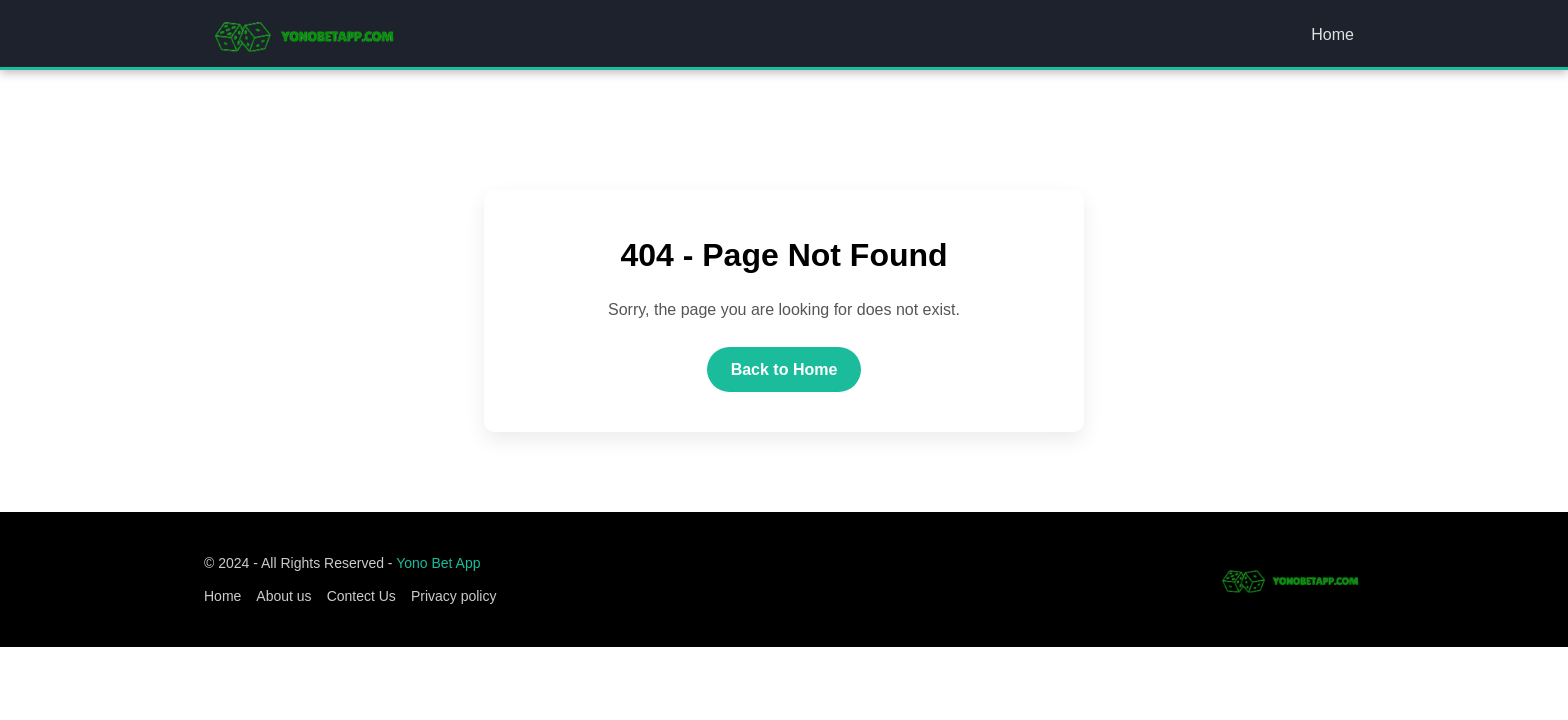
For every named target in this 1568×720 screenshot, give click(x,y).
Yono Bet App (438, 563)
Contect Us (361, 596)
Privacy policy (454, 596)
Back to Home (784, 369)
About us (283, 596)
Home (1332, 34)
